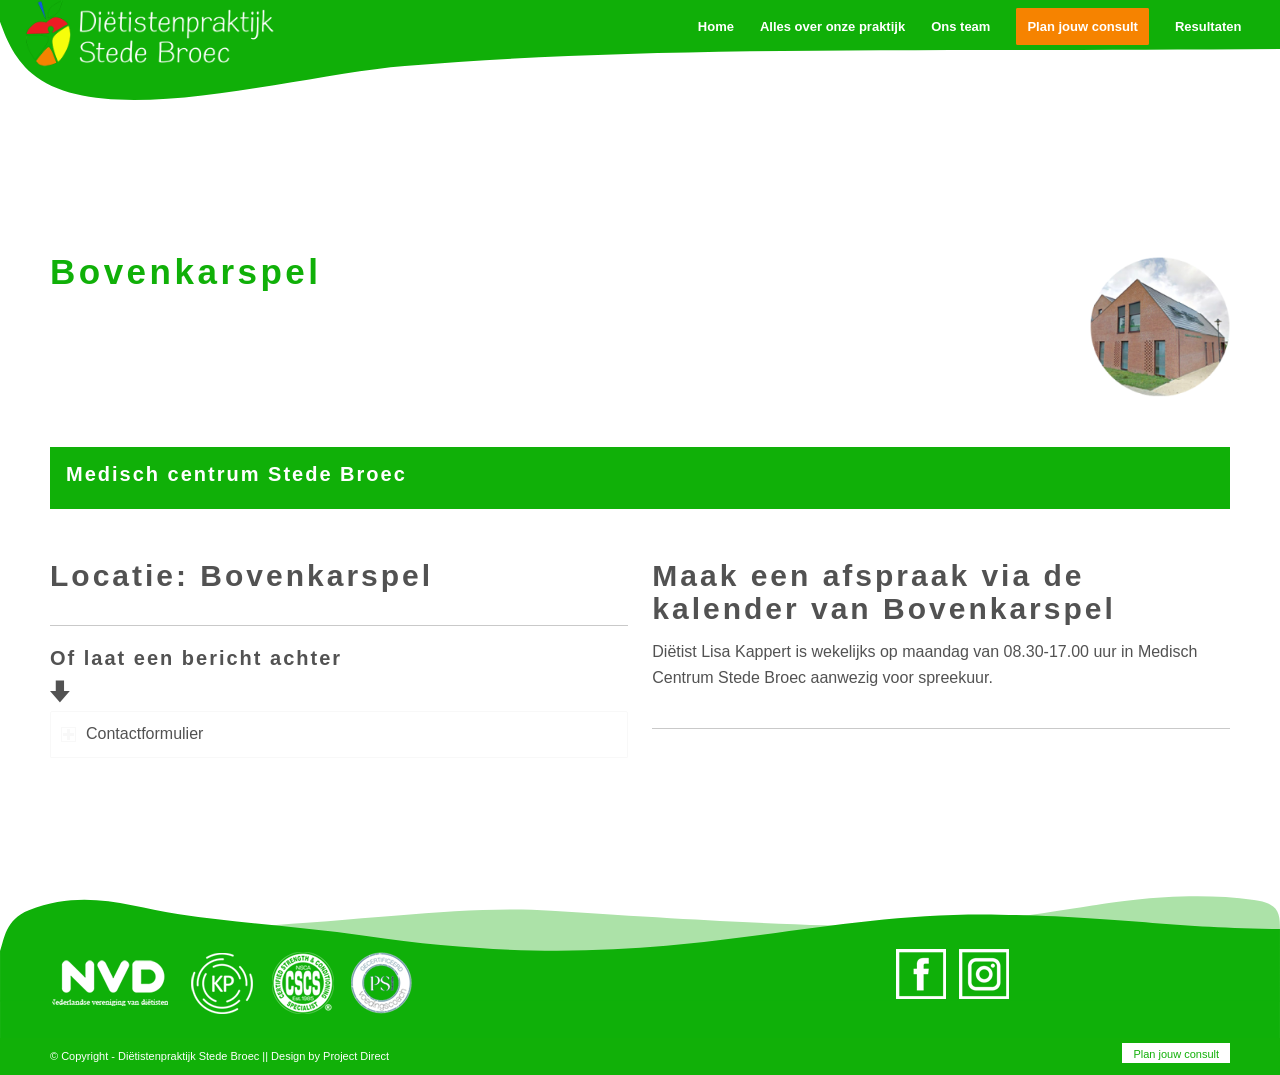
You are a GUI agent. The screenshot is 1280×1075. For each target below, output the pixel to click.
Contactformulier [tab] (132, 733)
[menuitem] (1171, 1054)
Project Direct (356, 1056)
